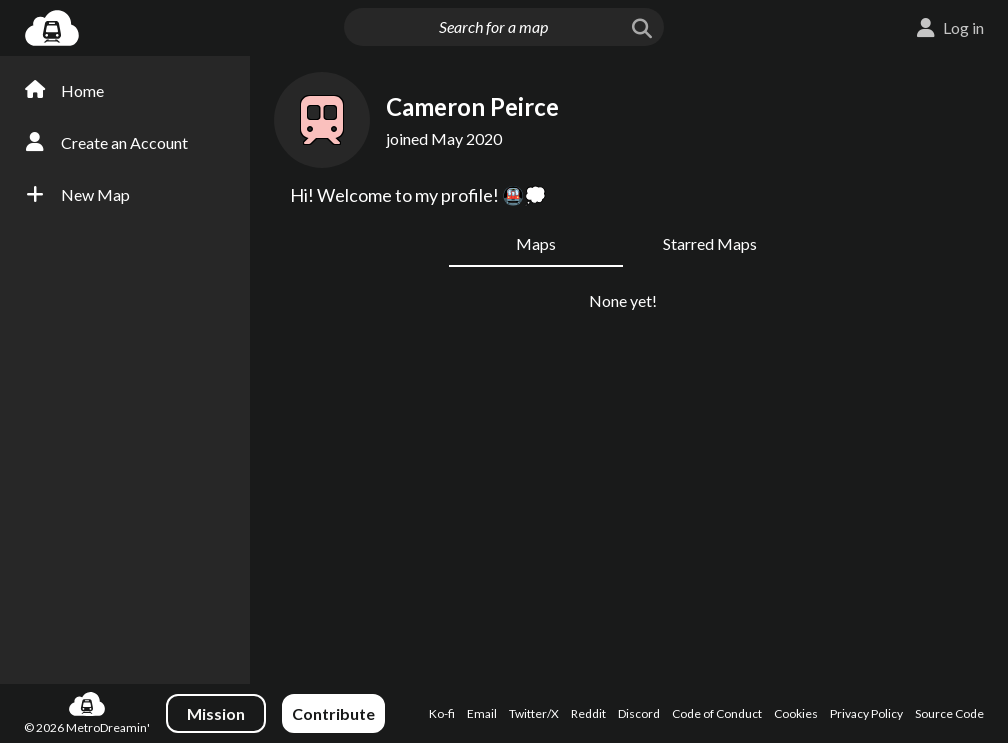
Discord (639, 713)
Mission (216, 713)
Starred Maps (710, 243)
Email (482, 713)
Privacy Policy (866, 713)
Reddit (588, 713)
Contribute (333, 713)
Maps (536, 243)
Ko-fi (442, 713)
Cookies (796, 713)
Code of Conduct (717, 713)
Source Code (949, 713)
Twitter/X (534, 713)
